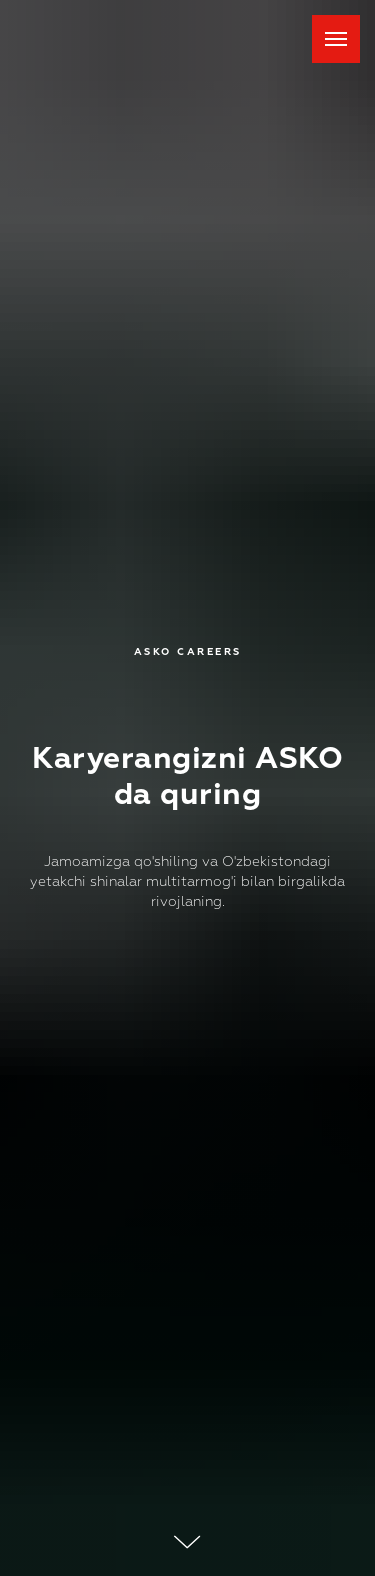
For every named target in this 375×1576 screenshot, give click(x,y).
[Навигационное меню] (336, 39)
